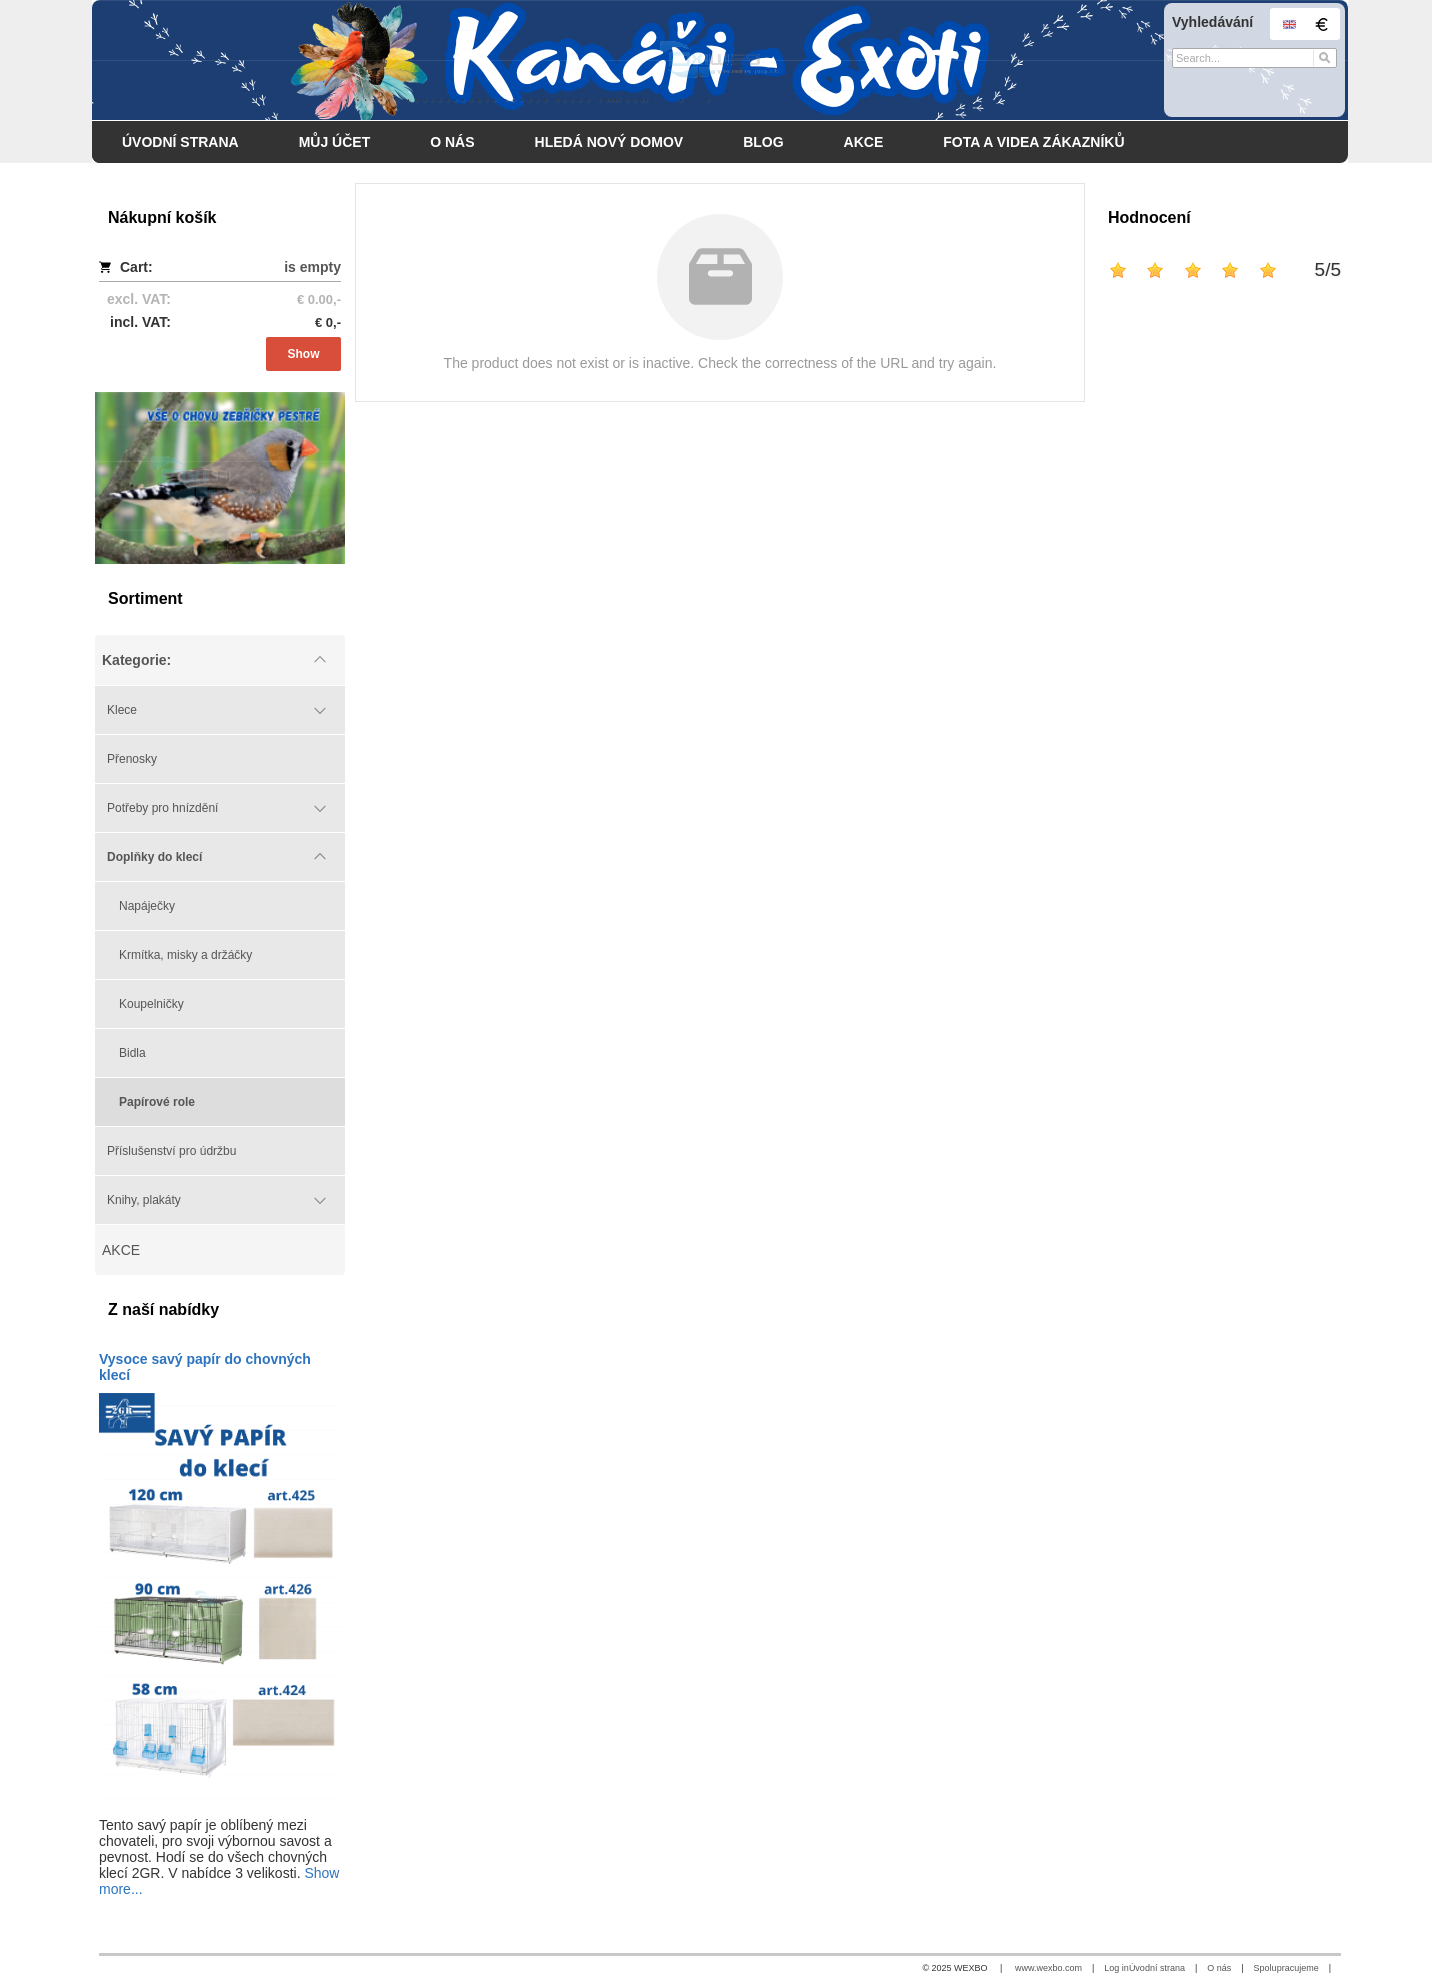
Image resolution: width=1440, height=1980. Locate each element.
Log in (1116, 1968)
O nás (1219, 1968)
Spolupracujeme (1286, 1968)
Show (304, 354)
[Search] (1324, 58)
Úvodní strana (1157, 1968)
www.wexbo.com (1048, 1968)
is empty (312, 267)
